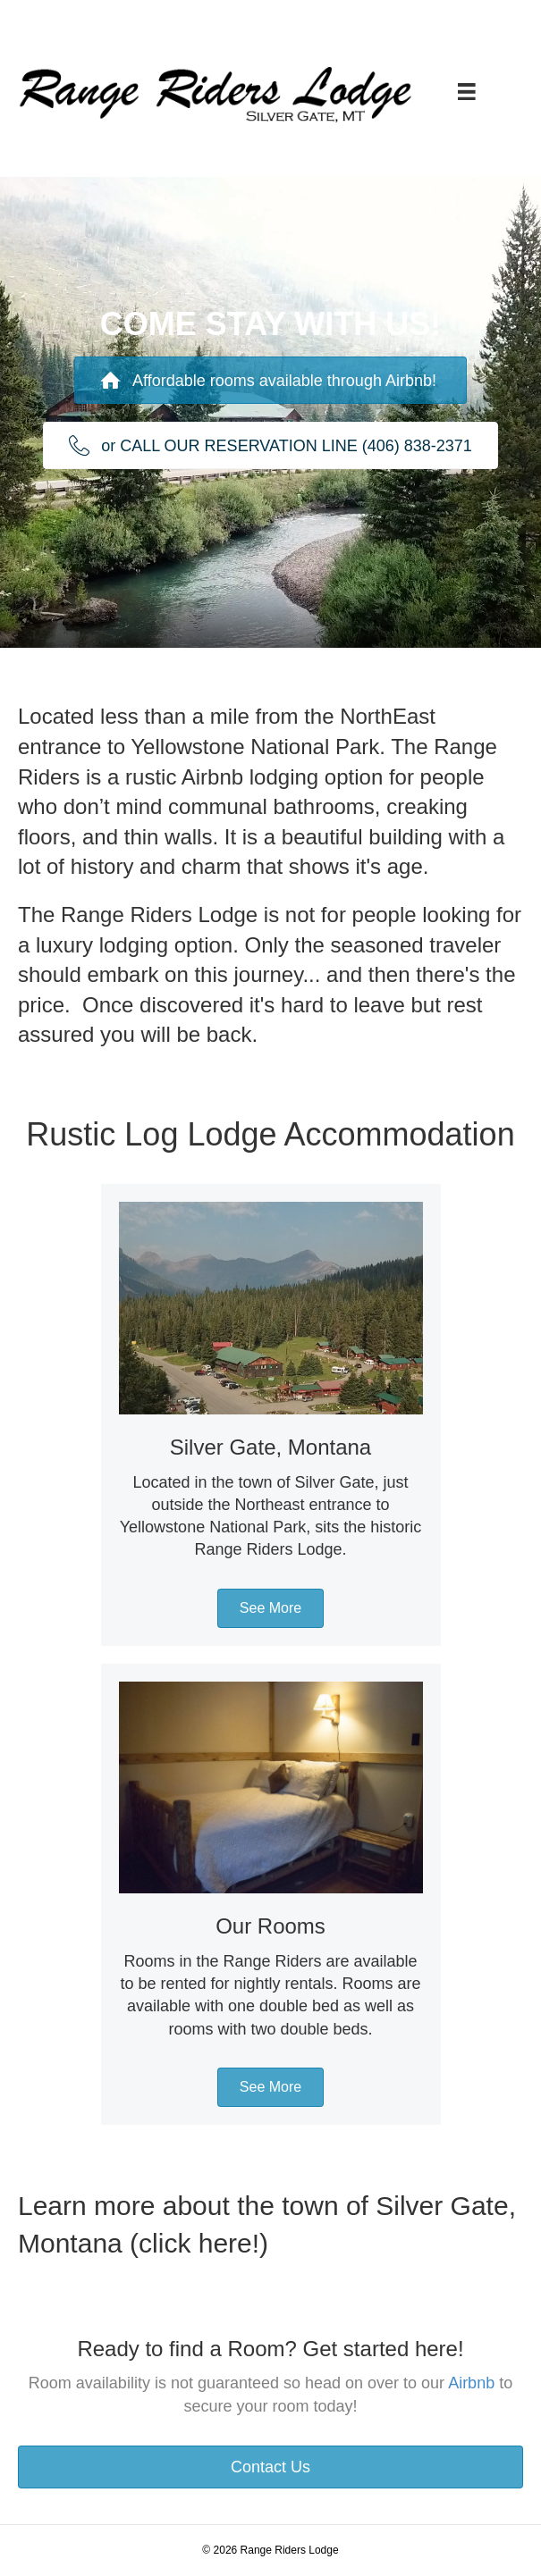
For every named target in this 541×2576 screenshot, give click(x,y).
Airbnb (471, 2383)
